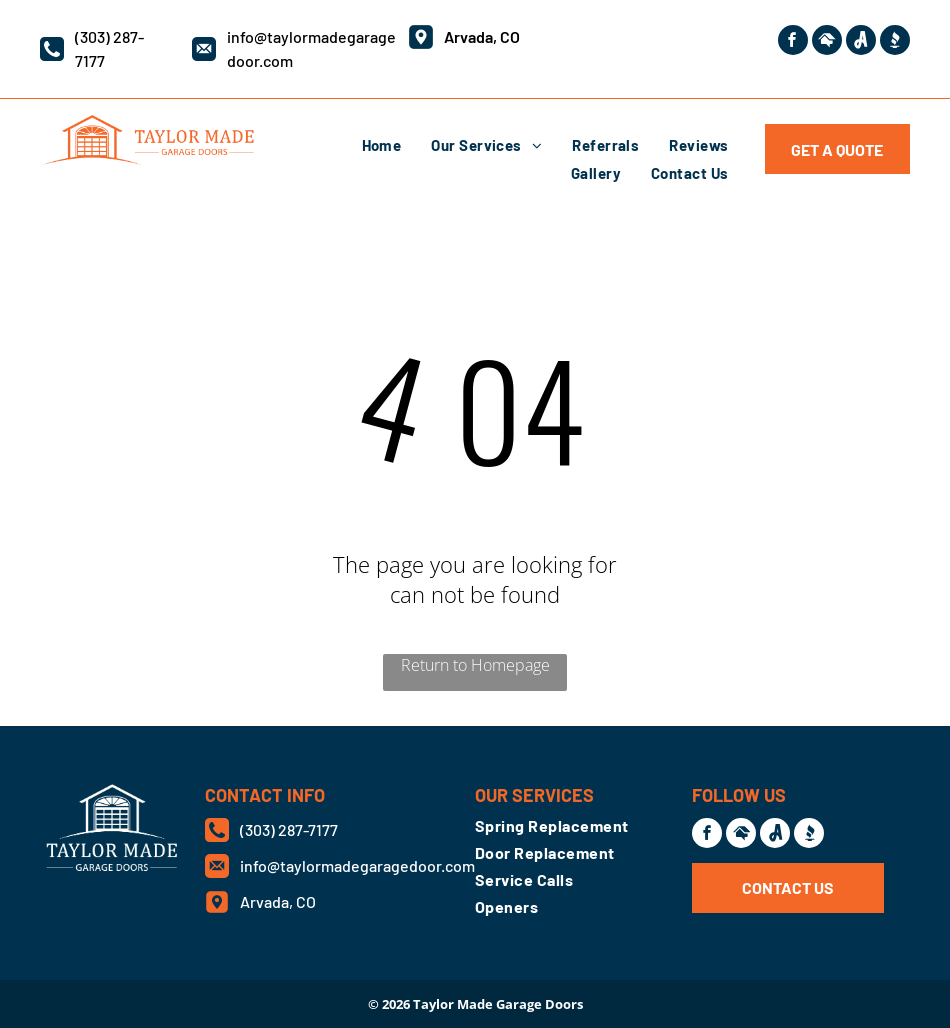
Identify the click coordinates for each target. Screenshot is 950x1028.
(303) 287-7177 (289, 829)
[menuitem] (382, 145)
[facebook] (793, 42)
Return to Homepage (475, 665)
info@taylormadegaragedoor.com (357, 865)
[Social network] (827, 42)
